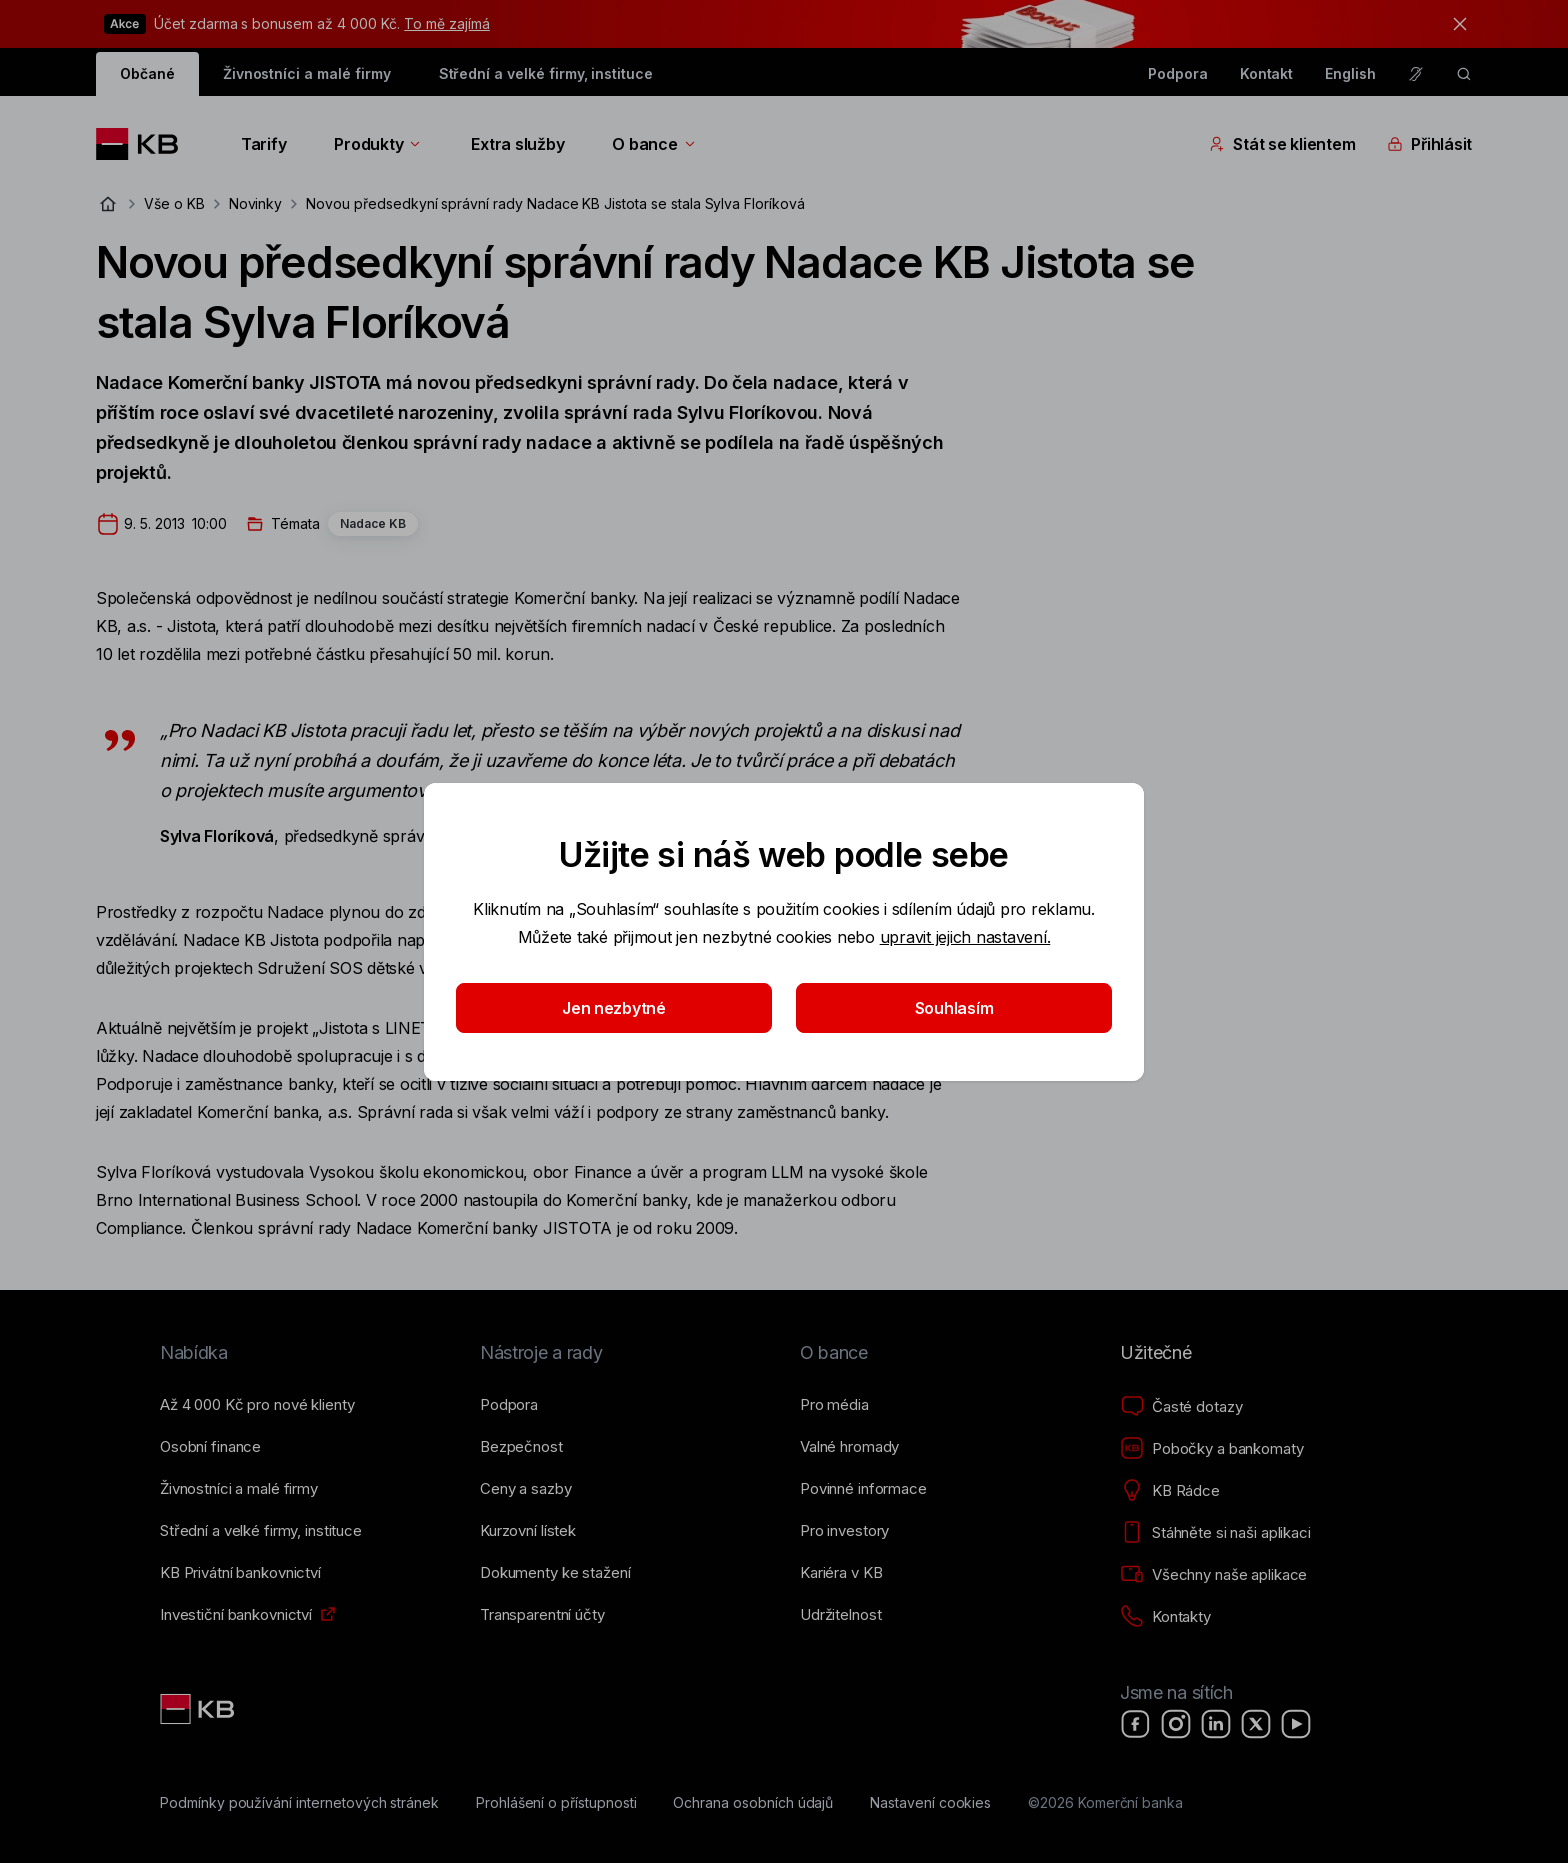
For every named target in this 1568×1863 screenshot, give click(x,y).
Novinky (256, 203)
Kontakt (1267, 73)
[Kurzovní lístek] (528, 1531)
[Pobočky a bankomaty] (1212, 1449)
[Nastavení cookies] (930, 1803)
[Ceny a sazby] (525, 1489)
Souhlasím (954, 1008)
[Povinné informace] (863, 1489)
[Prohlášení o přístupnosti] (556, 1803)
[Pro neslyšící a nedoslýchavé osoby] (1416, 74)
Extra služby (517, 144)
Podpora (1178, 73)
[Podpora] (509, 1405)
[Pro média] (834, 1405)
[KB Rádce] (1170, 1491)
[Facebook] (1136, 1724)
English (1350, 73)
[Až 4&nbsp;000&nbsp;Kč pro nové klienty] (257, 1405)
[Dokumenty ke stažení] (555, 1573)
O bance (654, 144)
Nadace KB (373, 523)
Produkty (378, 144)
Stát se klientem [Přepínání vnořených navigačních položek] (1282, 144)
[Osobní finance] (210, 1447)
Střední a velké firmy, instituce (546, 73)
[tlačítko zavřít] (1455, 24)
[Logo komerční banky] (144, 144)
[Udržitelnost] (840, 1615)
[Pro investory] (844, 1531)
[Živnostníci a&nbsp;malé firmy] (239, 1489)
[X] (1256, 1724)
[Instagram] (1176, 1724)
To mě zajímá (446, 23)
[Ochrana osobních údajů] (753, 1803)
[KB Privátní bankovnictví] (240, 1573)
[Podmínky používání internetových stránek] (299, 1803)
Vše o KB (174, 203)
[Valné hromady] (849, 1447)
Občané (147, 73)
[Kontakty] (1165, 1617)
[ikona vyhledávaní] (1464, 74)
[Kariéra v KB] (841, 1573)
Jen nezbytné (614, 1008)
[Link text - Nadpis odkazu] (199, 1709)
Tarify (263, 144)
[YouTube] (1296, 1724)
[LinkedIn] (1216, 1724)
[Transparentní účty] (542, 1615)
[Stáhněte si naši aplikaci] (1215, 1533)
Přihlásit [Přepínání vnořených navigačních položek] (1429, 144)
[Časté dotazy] (1181, 1407)
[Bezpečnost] (521, 1447)
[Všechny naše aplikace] (1213, 1575)
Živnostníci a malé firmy (307, 73)
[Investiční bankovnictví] (236, 1615)
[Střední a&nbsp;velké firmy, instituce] (261, 1531)
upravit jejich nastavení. (965, 937)
